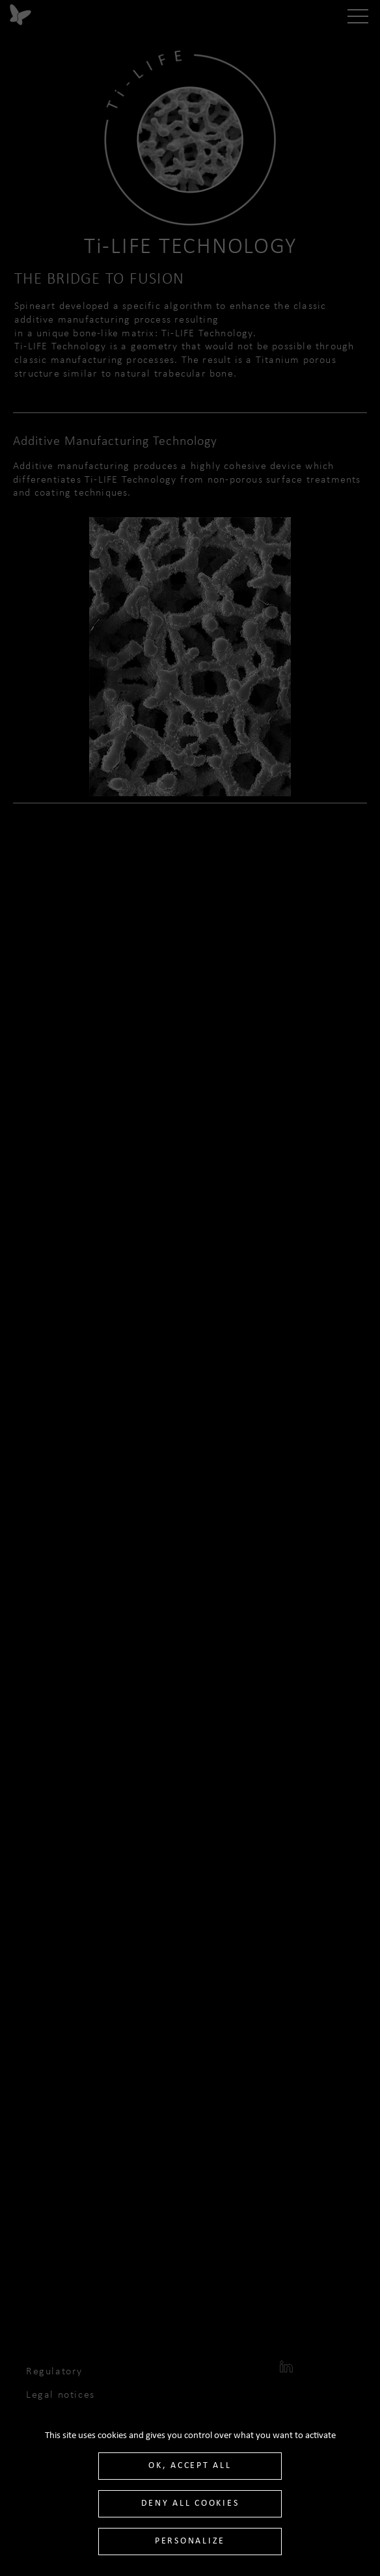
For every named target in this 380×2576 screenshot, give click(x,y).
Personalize (190, 2541)
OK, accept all (189, 2466)
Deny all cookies (190, 2503)
